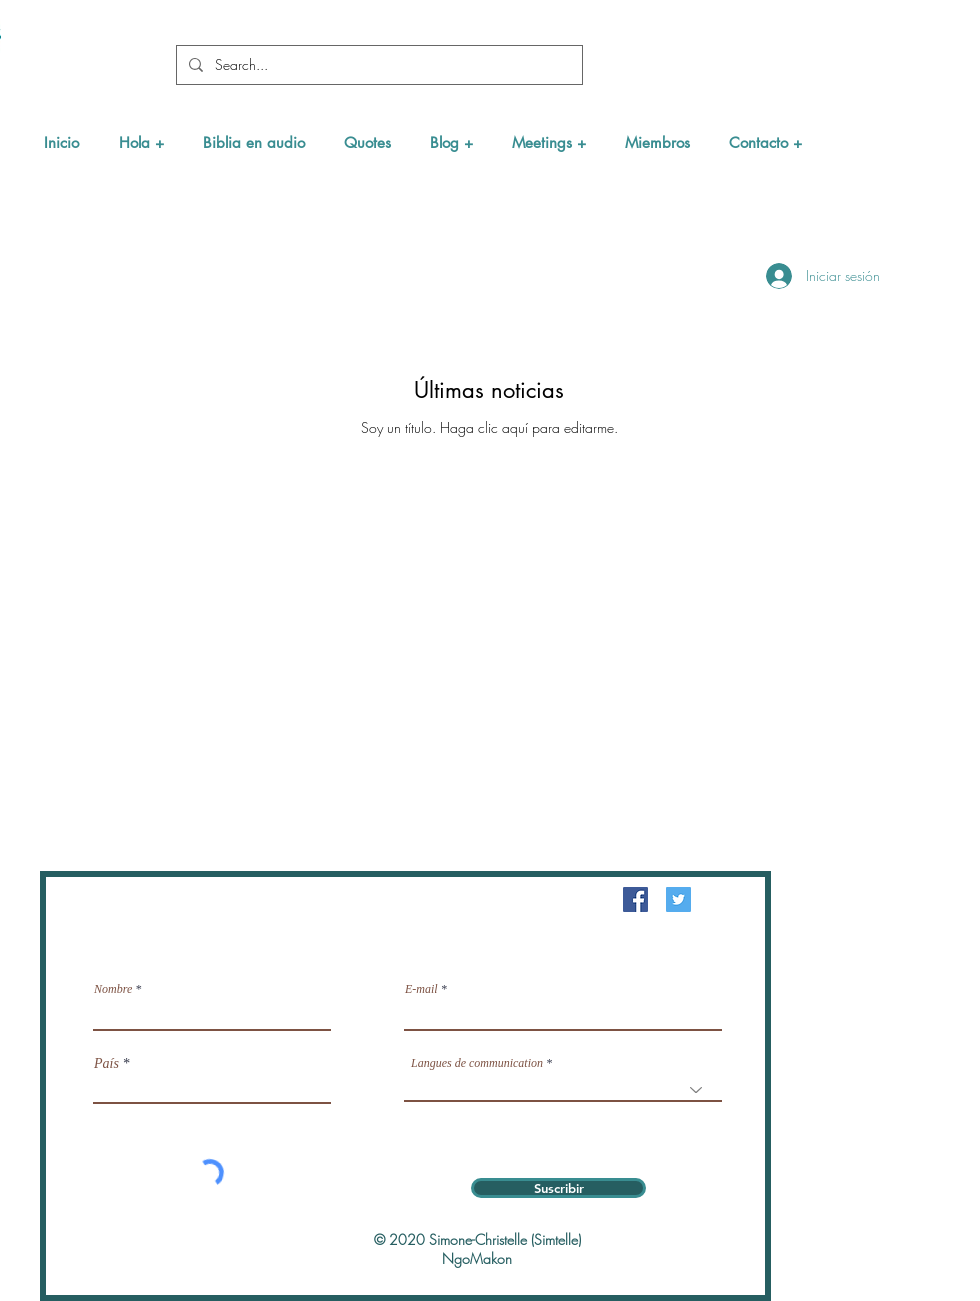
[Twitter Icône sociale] (678, 899)
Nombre (113, 989)
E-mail (421, 989)
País (106, 1064)
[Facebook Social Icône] (635, 899)
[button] (141, 142)
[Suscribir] (558, 1188)
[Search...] (377, 65)
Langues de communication (477, 1063)
